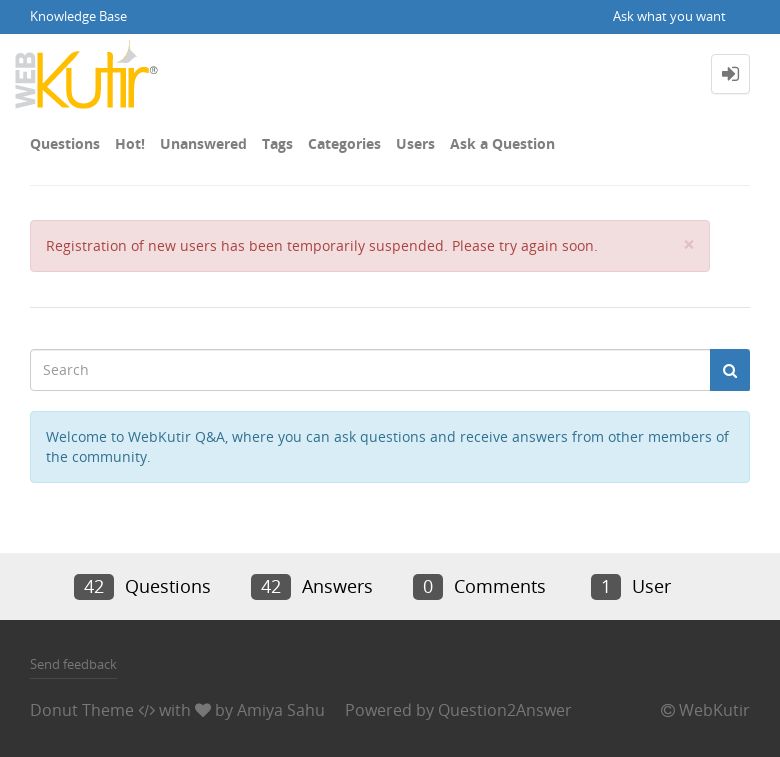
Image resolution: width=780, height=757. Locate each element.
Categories (344, 143)
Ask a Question (502, 143)
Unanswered (203, 143)
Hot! (130, 143)
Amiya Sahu (281, 710)
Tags (277, 143)
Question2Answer (505, 710)
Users (415, 143)
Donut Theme (82, 710)
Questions (65, 143)
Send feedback (73, 664)
